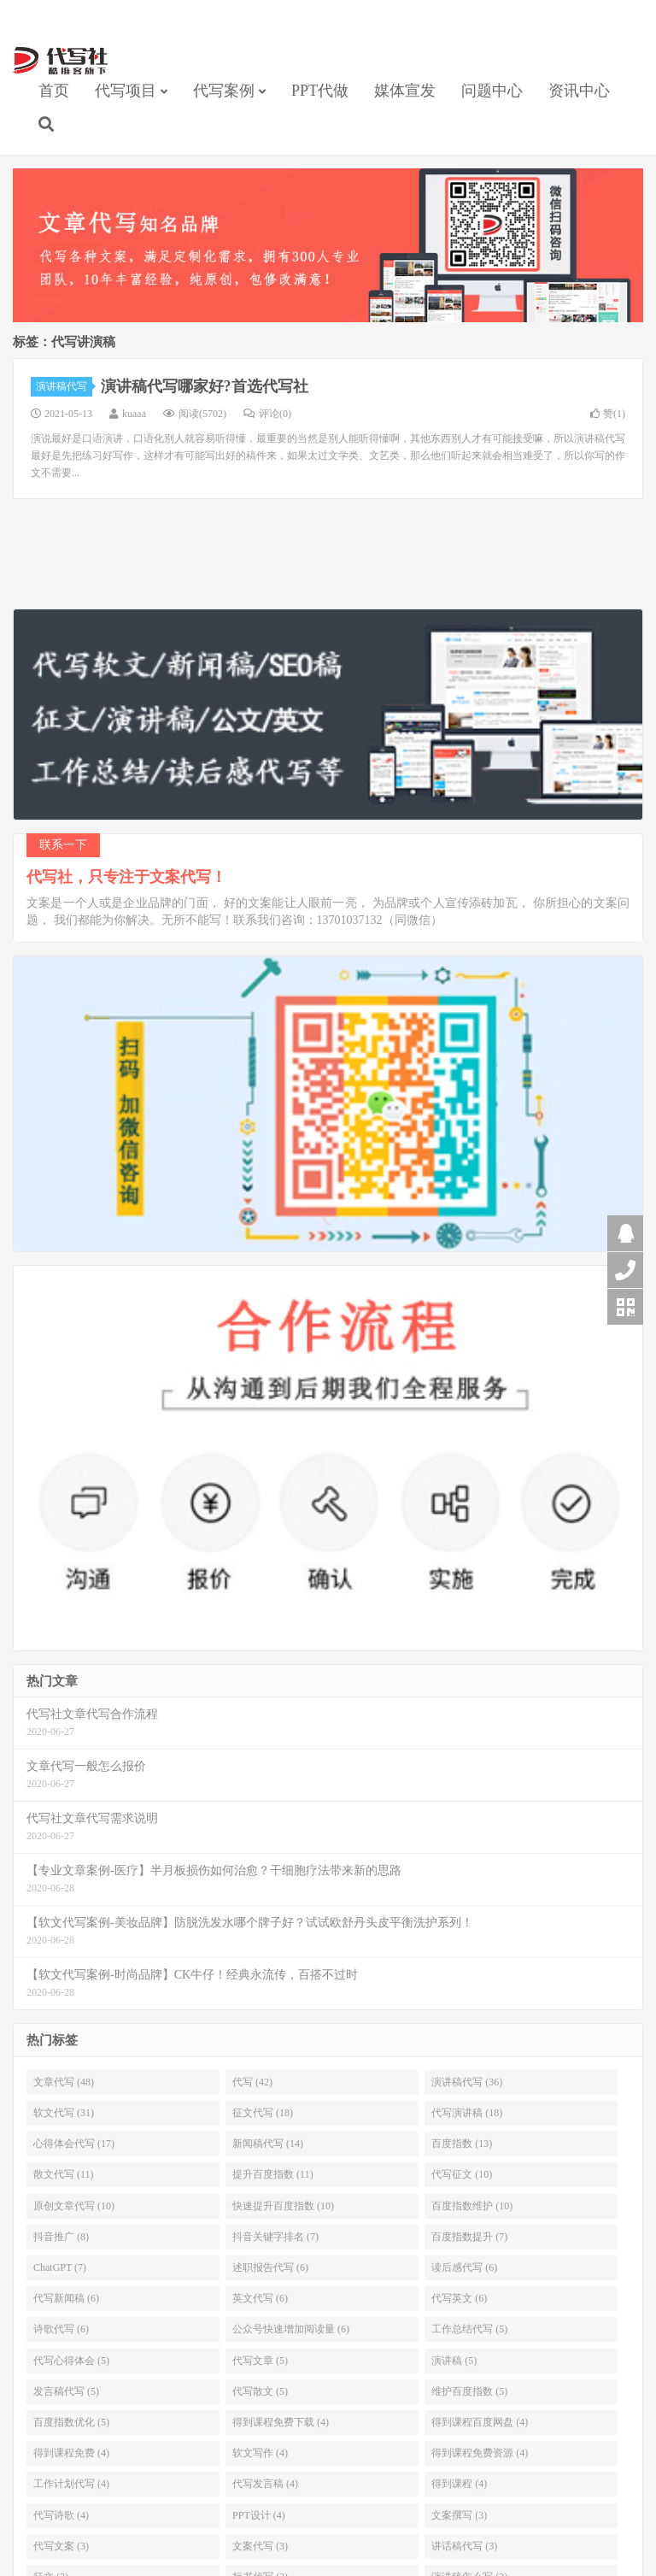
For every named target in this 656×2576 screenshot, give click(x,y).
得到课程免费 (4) (71, 2453)
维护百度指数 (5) (469, 2391)
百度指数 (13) (461, 2144)
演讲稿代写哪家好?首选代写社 (204, 386)
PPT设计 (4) (258, 2515)
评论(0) (267, 414)
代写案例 (224, 90)
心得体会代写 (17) (73, 2144)
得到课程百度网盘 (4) (479, 2422)
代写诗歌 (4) (61, 2515)
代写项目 (125, 90)
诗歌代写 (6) (61, 2329)
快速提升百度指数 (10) (283, 2206)
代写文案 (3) (61, 2546)
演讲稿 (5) (454, 2361)
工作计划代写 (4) (71, 2484)
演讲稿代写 (64, 386)
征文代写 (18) (262, 2113)
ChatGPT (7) (59, 2267)
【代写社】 (60, 60)
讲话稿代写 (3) (464, 2546)
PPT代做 (319, 90)
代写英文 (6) (459, 2298)
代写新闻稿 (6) (66, 2298)
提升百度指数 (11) (272, 2174)
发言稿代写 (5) (66, 2391)
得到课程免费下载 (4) (280, 2422)
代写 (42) (252, 2082)
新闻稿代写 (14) (267, 2144)
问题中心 (492, 90)
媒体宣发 (405, 90)
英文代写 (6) (260, 2298)
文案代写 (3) (260, 2546)
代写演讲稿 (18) (466, 2113)
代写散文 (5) (260, 2391)
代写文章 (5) (260, 2361)
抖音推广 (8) (61, 2237)
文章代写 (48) (63, 2082)
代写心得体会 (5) (71, 2361)
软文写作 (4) (260, 2453)
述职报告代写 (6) (270, 2267)
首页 (53, 90)
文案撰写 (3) (459, 2515)
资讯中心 (579, 90)
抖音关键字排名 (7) (275, 2237)
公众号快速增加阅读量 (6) (290, 2329)
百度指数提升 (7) (469, 2237)
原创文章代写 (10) (73, 2206)
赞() (607, 414)
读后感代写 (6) (464, 2267)
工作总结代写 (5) (469, 2329)
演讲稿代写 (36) (466, 2082)
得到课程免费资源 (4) (479, 2453)
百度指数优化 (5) (71, 2422)
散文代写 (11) (63, 2174)
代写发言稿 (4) (265, 2484)
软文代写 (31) (63, 2113)
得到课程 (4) (459, 2484)
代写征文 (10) (461, 2174)
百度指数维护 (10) (471, 2206)
